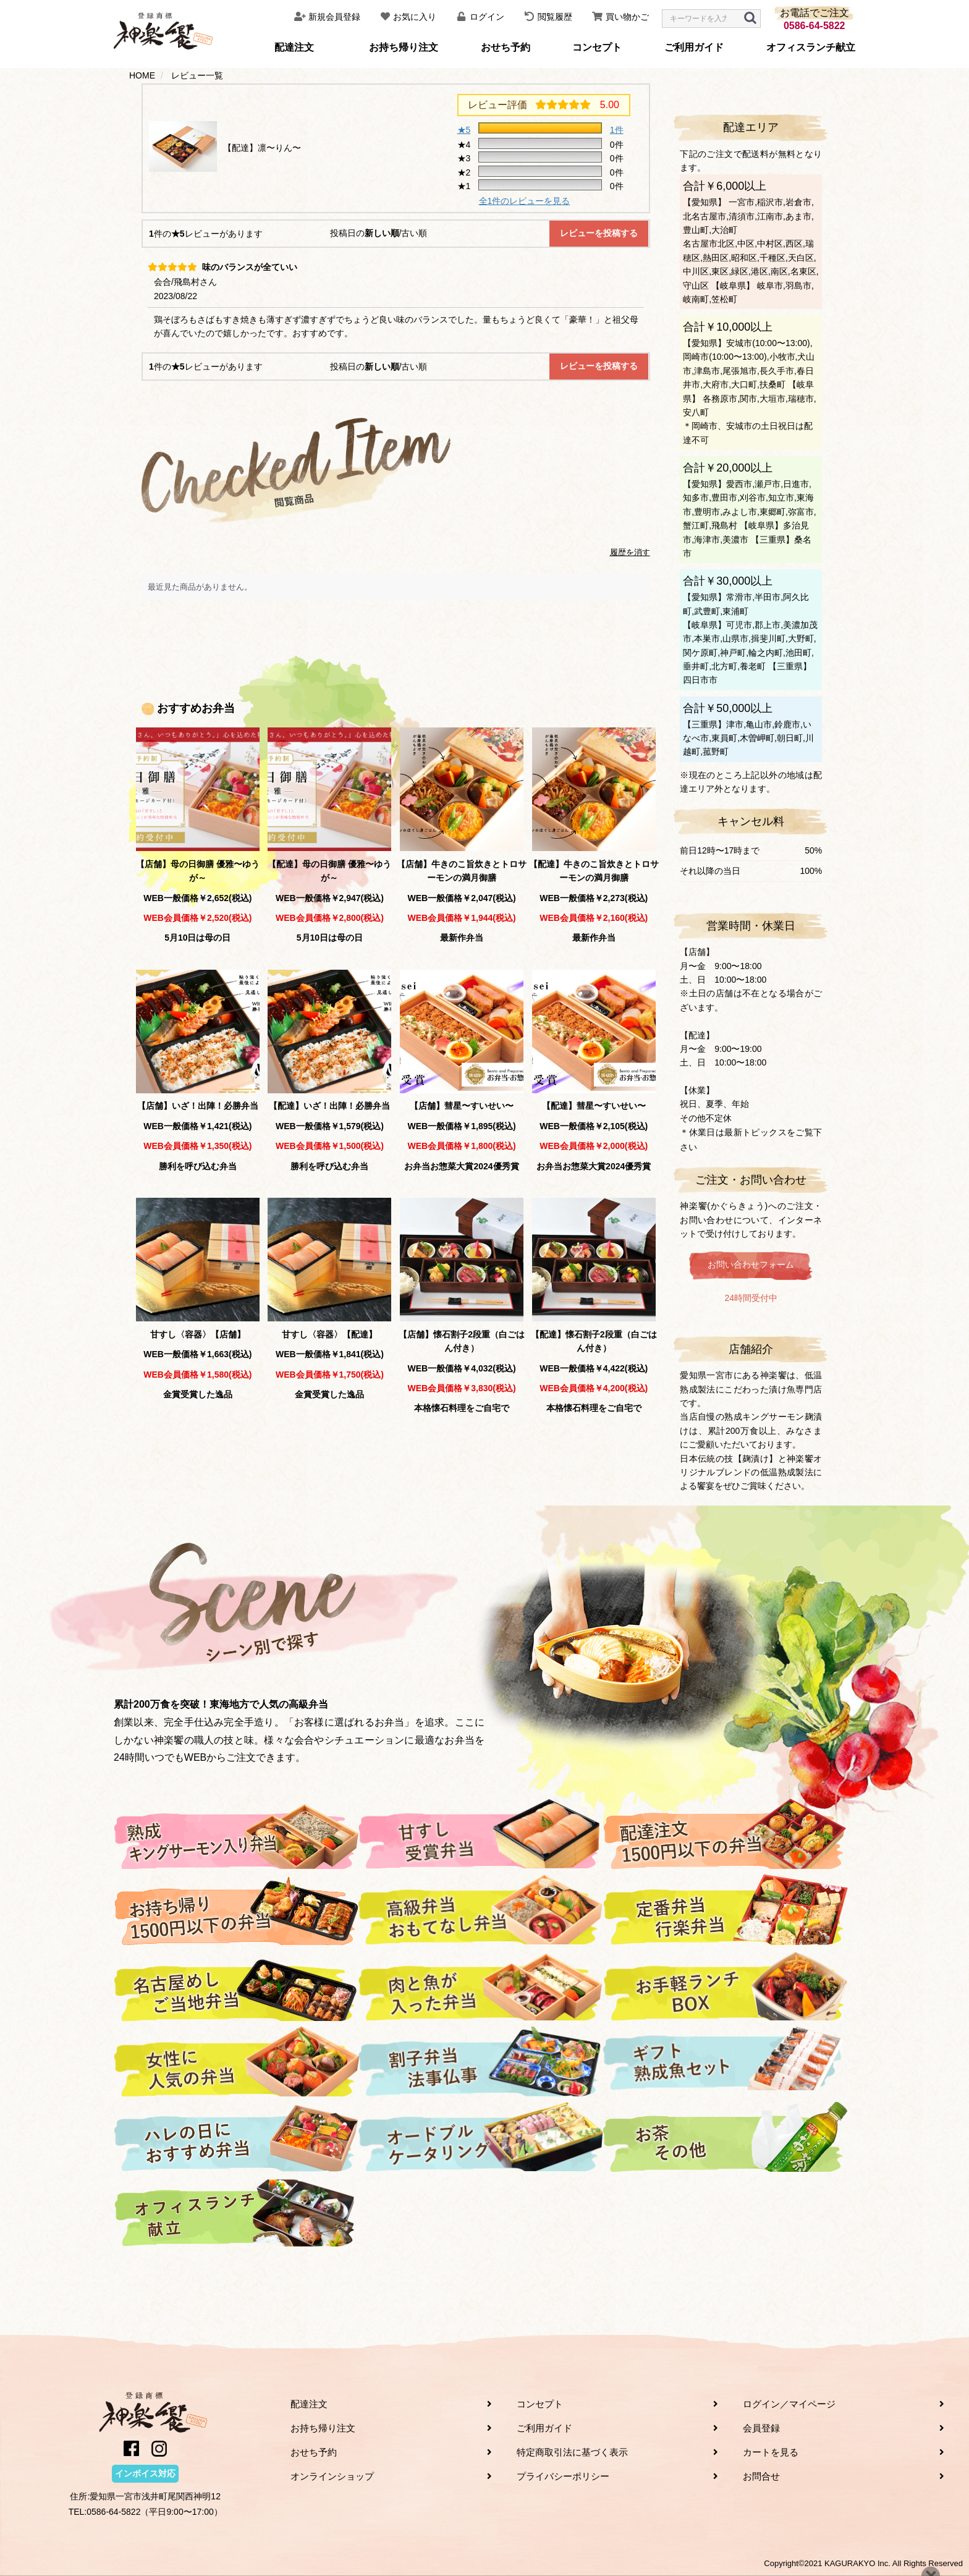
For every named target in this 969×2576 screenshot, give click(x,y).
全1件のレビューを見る (524, 201)
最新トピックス (755, 1132)
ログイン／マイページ (789, 2404)
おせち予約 (505, 47)
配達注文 (294, 47)
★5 (464, 130)
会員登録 (761, 2428)
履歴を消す (630, 552)
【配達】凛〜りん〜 (262, 148)
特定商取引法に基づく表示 (572, 2452)
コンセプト (597, 47)
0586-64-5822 (814, 25)
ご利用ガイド (694, 47)
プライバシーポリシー (563, 2476)
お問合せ (761, 2476)
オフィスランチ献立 (810, 47)
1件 (617, 130)
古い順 (414, 233)
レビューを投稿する (599, 233)
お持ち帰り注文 (403, 47)
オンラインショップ (332, 2476)
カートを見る (770, 2452)
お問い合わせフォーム (751, 1264)
